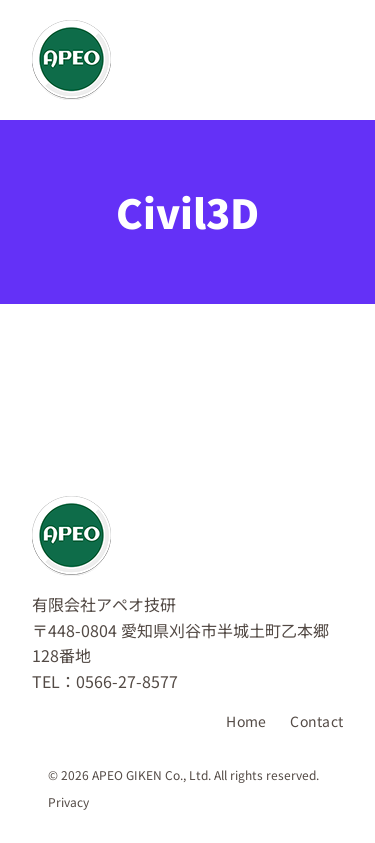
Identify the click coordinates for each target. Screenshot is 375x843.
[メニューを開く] (315, 60)
